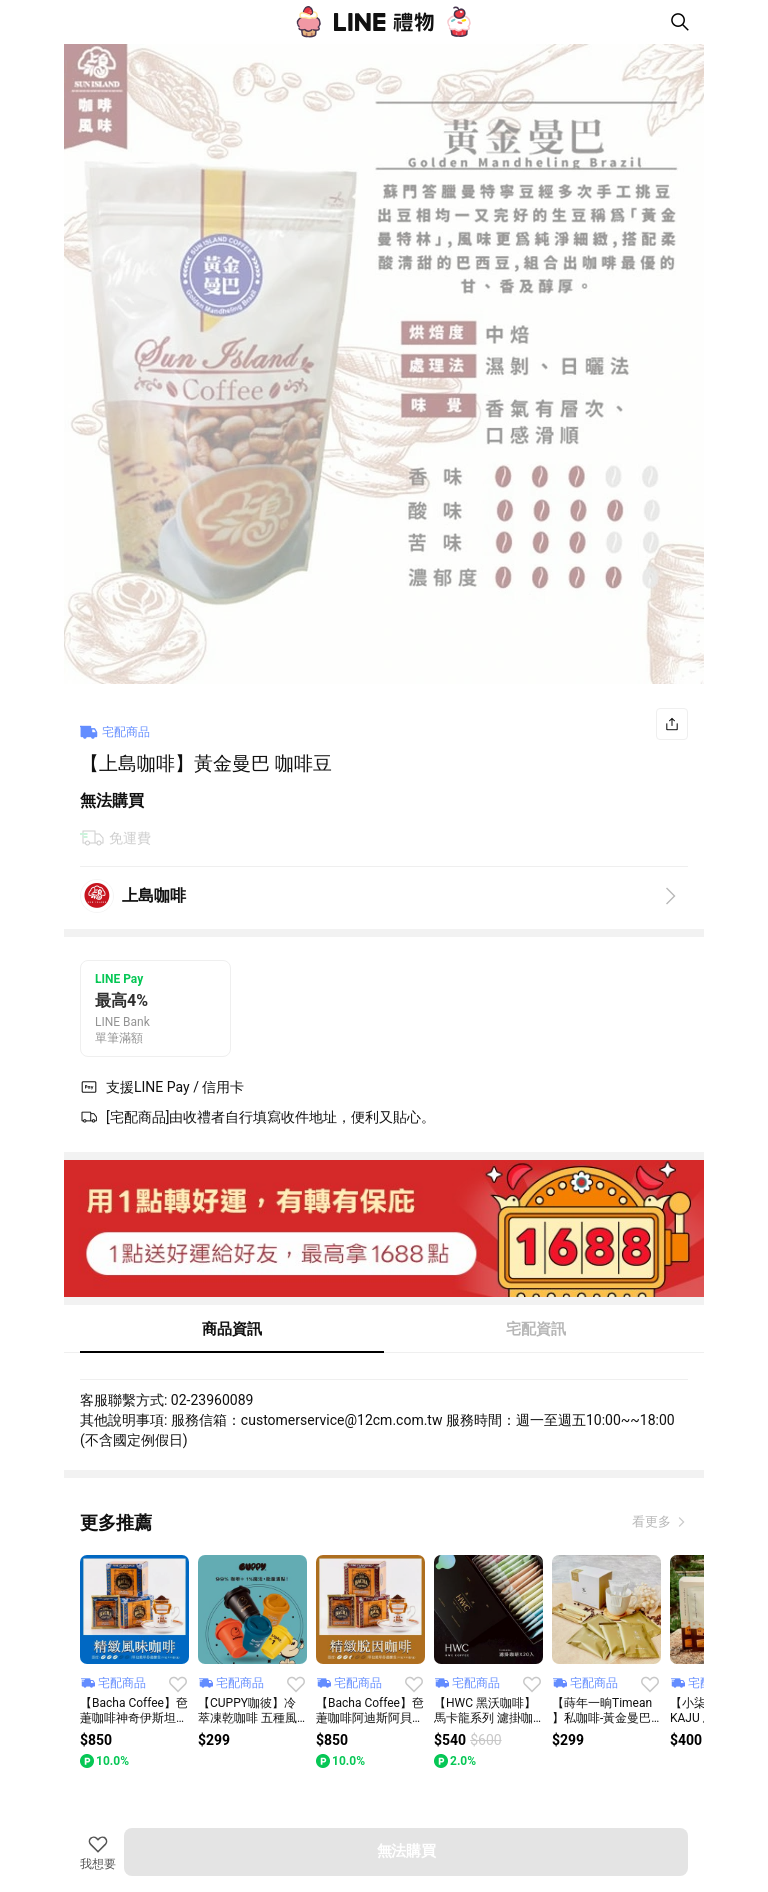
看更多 (653, 1521)
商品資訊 (232, 1329)
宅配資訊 (536, 1329)
